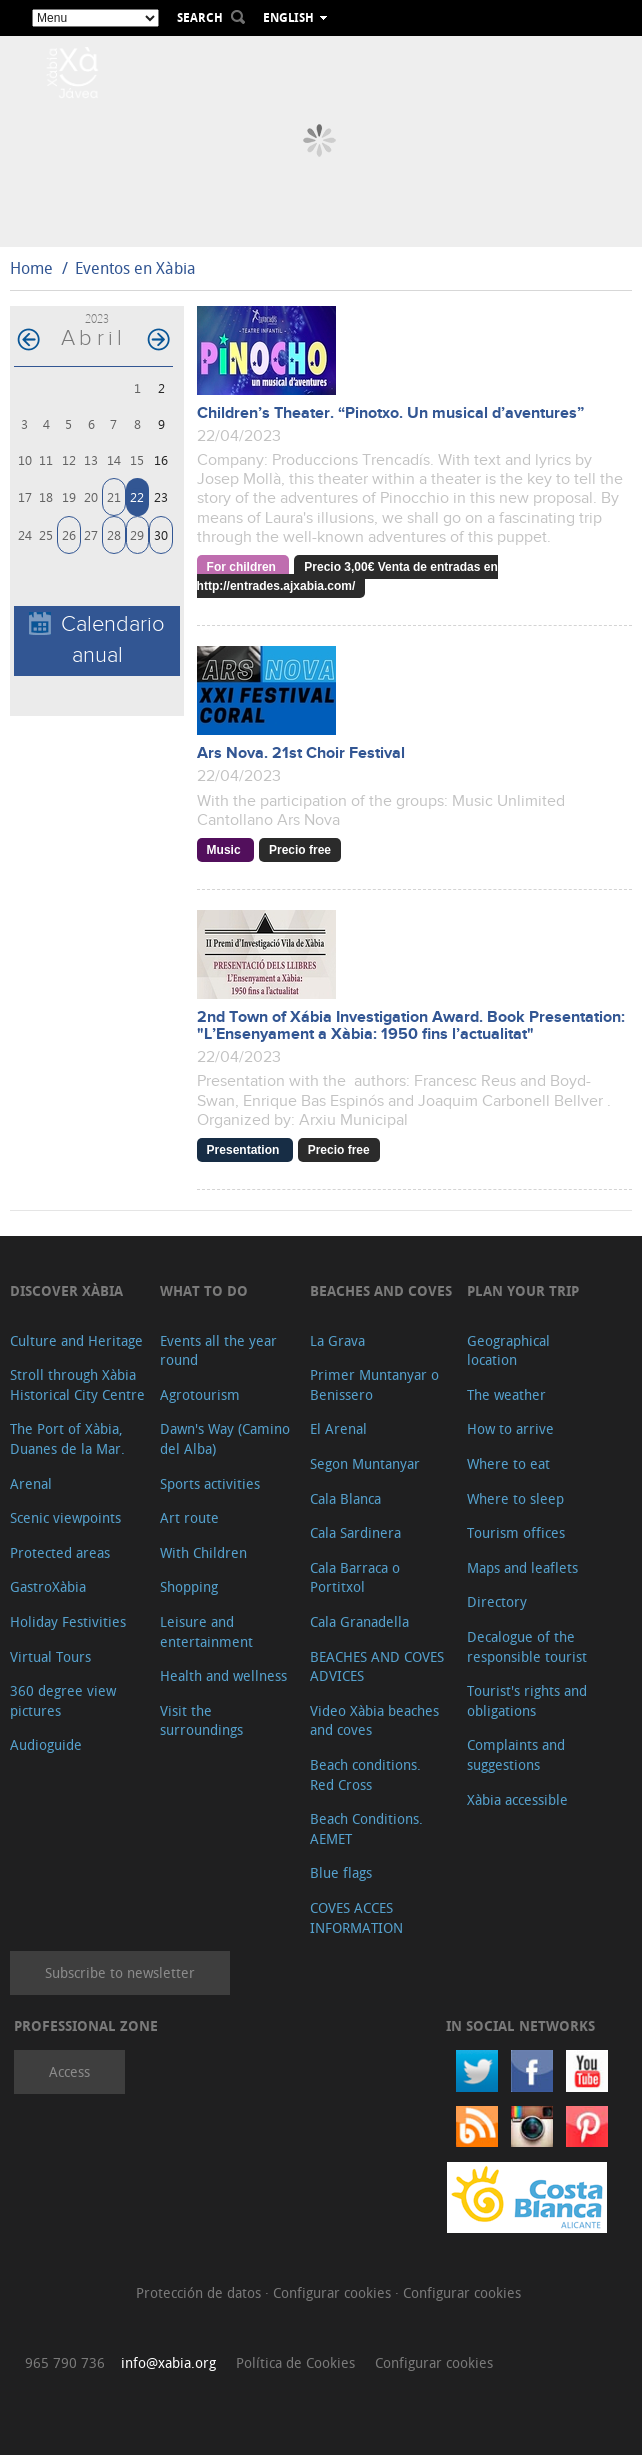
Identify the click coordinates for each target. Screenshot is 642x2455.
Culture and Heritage (76, 1340)
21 (114, 496)
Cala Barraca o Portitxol (355, 1577)
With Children (203, 1552)
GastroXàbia (48, 1586)
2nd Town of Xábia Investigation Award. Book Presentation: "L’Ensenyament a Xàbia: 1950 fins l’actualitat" (411, 1026)
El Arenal (338, 1428)
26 (69, 534)
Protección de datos (200, 2292)
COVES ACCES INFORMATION (356, 1917)
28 (114, 534)
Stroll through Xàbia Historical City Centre (77, 1384)
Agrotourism (200, 1394)
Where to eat (508, 1463)
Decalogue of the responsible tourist (527, 1646)
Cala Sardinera (355, 1532)
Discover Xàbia (66, 1290)
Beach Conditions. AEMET (366, 1828)
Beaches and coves (381, 1290)
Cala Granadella (359, 1621)
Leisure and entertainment (206, 1631)
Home (31, 268)
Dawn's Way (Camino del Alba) (225, 1438)
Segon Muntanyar (365, 1463)
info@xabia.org (168, 2362)
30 (161, 534)
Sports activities (210, 1483)
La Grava (337, 1340)
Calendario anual (97, 640)
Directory (497, 1601)
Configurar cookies (334, 2292)
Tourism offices (516, 1532)
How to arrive (510, 1428)
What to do (204, 1290)
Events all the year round (218, 1350)
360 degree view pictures (63, 1700)
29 (137, 534)
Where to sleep (515, 1498)
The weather (506, 1394)
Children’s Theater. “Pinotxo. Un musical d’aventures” (390, 413)
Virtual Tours (50, 1656)
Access (69, 2071)
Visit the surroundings (201, 1720)
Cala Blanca (345, 1498)
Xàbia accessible (517, 1799)
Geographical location (508, 1350)
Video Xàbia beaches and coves (374, 1720)
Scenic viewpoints (65, 1517)
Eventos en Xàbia (135, 268)
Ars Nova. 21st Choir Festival (301, 753)
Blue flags (341, 1872)
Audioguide (46, 1744)
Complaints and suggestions (516, 1754)
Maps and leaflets (522, 1567)
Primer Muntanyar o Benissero (374, 1384)
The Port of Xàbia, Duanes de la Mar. (67, 1438)
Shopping (189, 1586)
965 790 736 (65, 2362)
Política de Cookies (295, 2362)
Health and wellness (223, 1675)
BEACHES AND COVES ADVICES (377, 1666)
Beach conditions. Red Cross (365, 1774)
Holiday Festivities (68, 1621)
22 (137, 496)
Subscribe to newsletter (120, 1972)
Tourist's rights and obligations (527, 1700)
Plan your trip (523, 1290)
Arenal (31, 1483)
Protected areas (60, 1552)
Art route (189, 1517)
